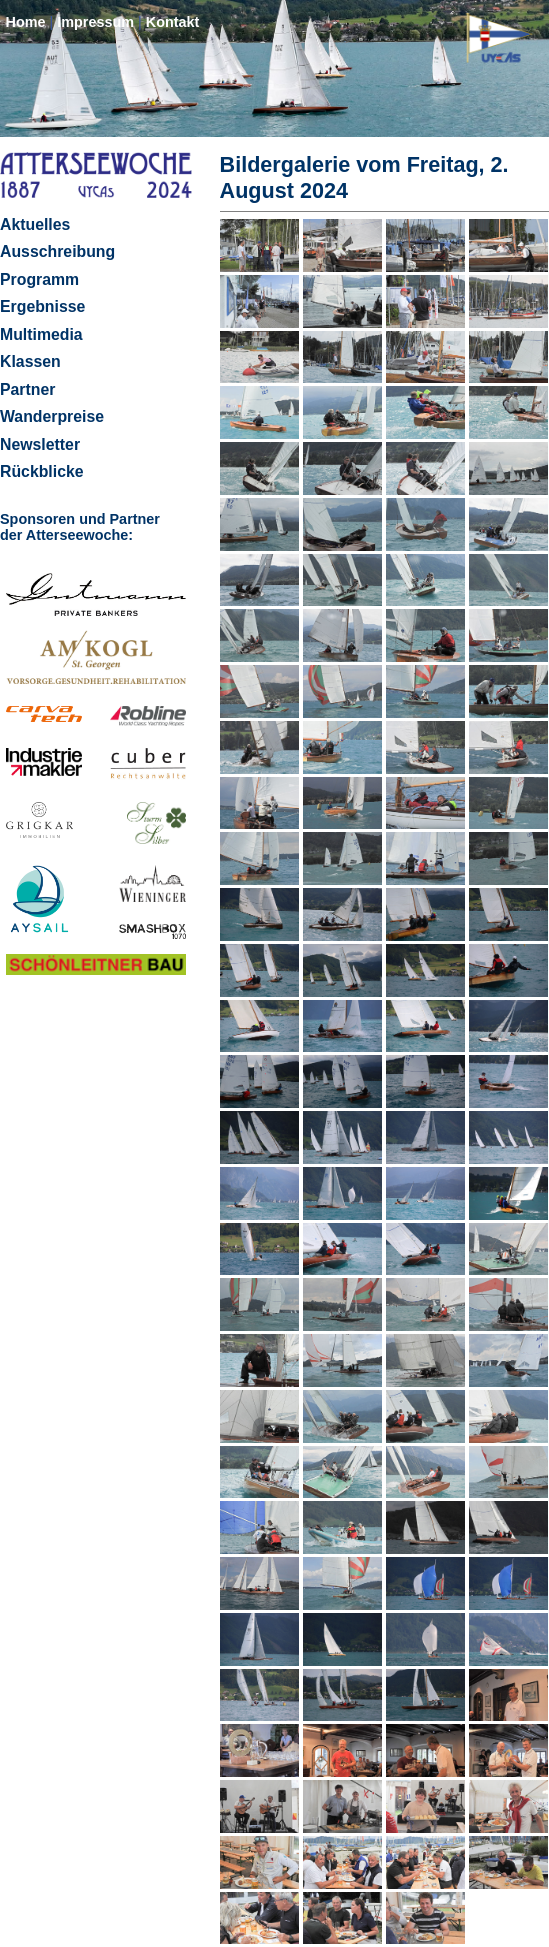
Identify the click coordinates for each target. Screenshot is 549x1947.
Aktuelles (35, 224)
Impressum (95, 22)
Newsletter (40, 444)
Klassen (30, 361)
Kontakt (173, 22)
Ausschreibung (57, 251)
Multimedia (41, 334)
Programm (39, 279)
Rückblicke (42, 471)
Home (25, 22)
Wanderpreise (52, 416)
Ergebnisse (42, 306)
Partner (27, 389)
